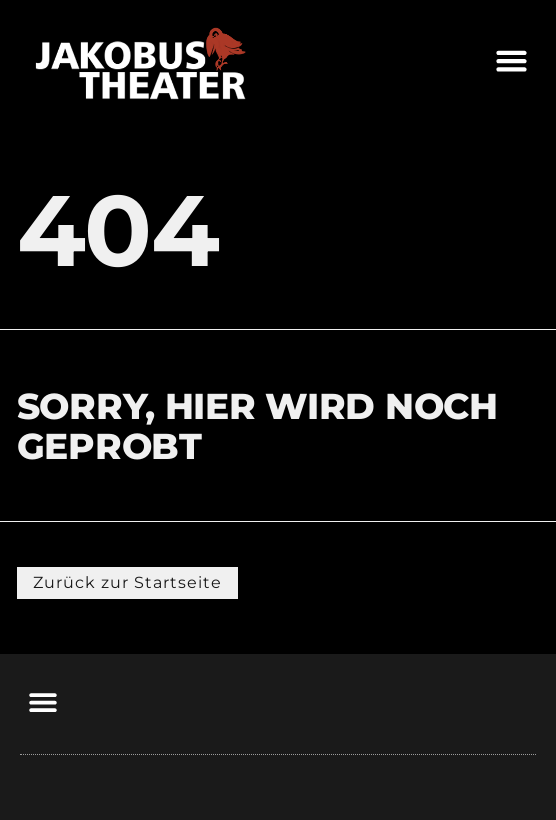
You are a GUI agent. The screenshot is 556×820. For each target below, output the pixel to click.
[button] (512, 60)
